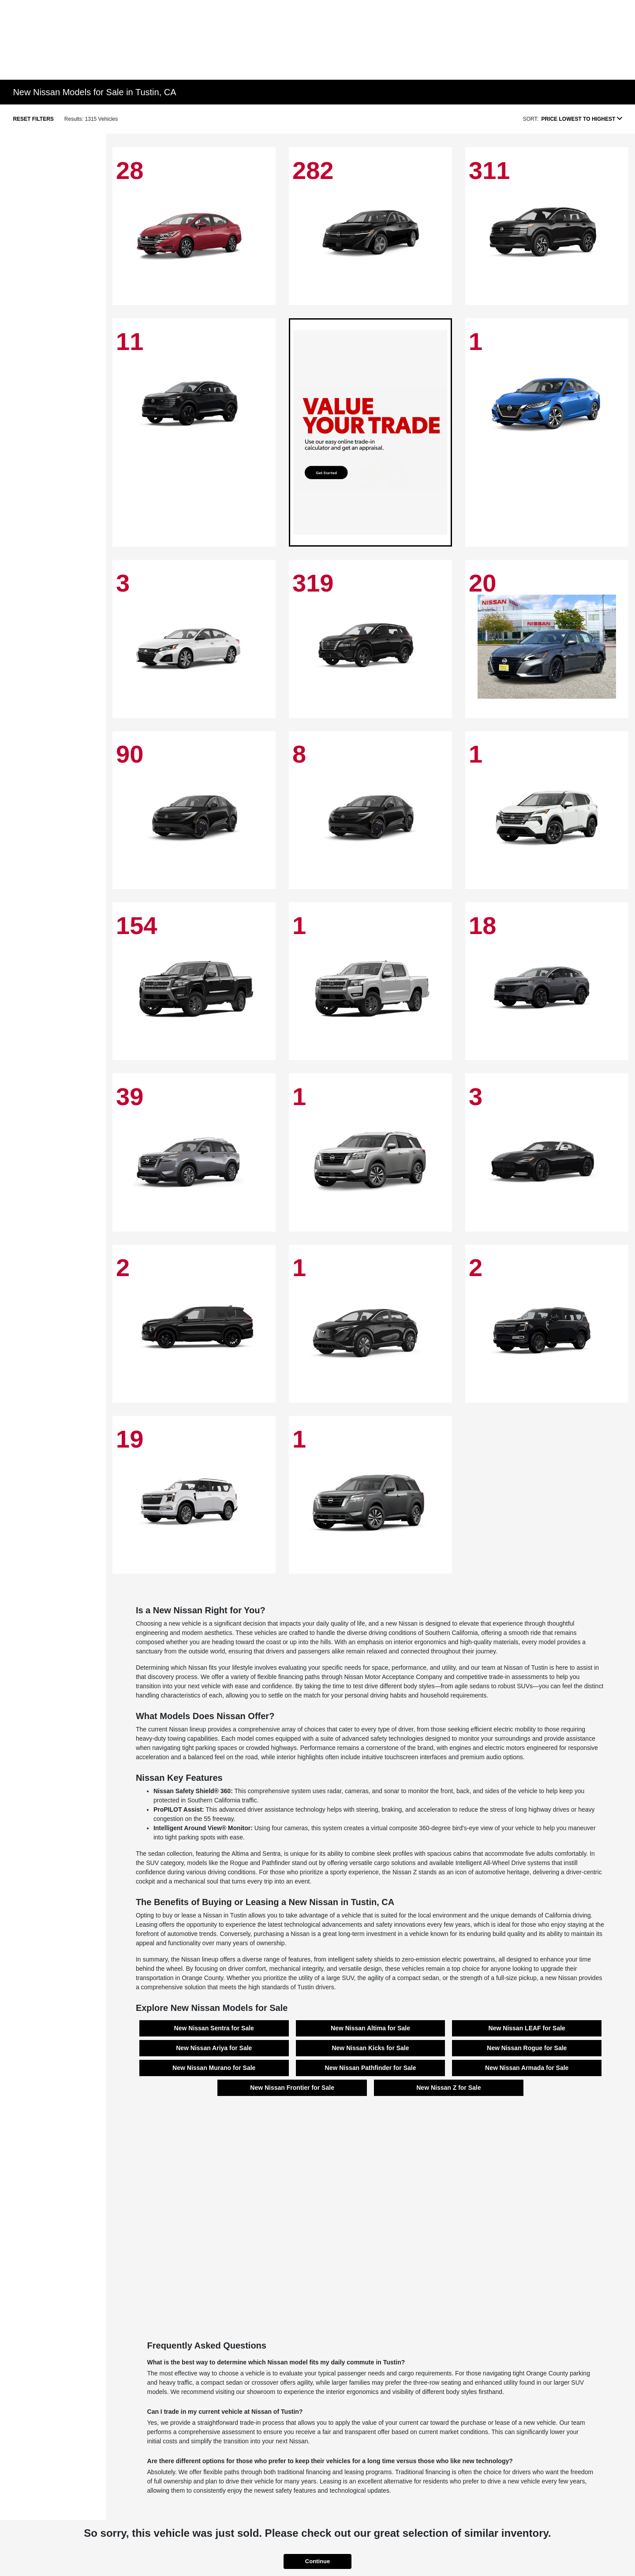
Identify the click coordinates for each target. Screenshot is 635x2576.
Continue (317, 2561)
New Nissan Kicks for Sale (370, 2047)
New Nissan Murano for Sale (213, 2067)
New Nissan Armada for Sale (526, 2067)
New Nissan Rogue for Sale (527, 2047)
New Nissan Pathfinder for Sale (370, 2067)
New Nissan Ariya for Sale (214, 2047)
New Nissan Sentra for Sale (214, 2028)
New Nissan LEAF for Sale (527, 2028)
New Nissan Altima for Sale (370, 2028)
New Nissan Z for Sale (448, 2087)
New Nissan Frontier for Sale (292, 2087)
